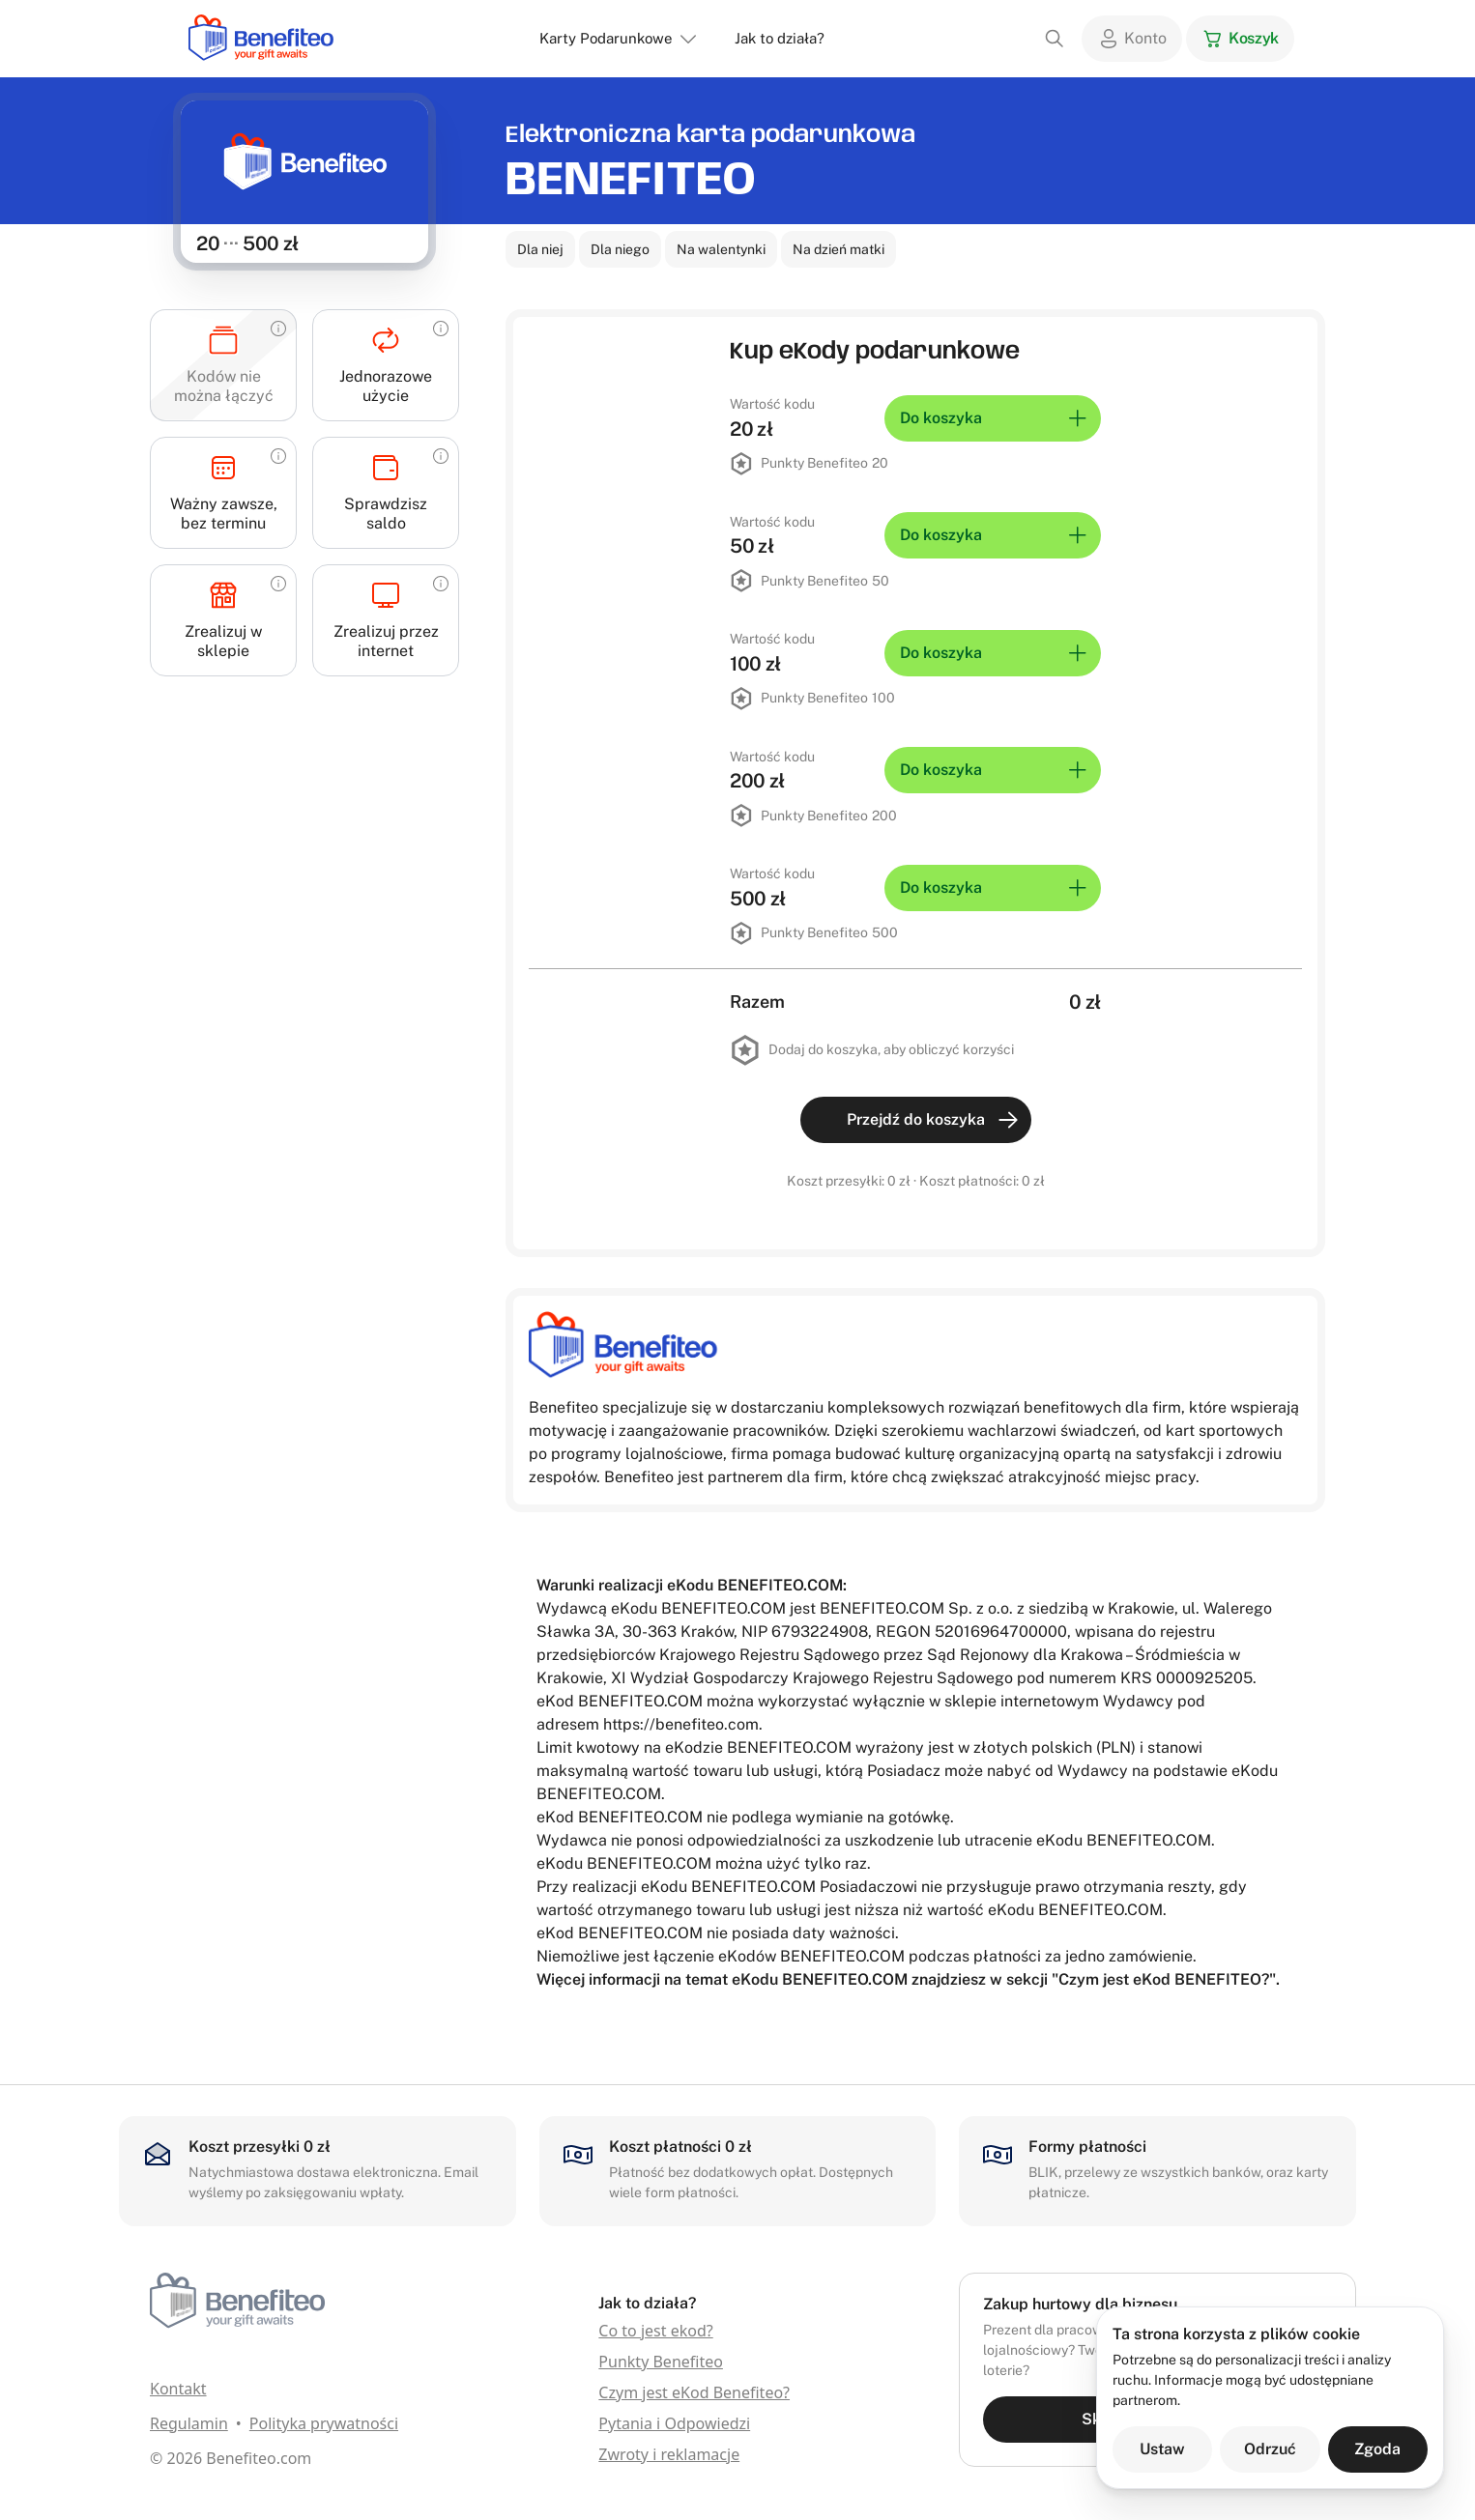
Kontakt (178, 2388)
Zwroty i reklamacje (668, 2454)
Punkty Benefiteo (660, 2361)
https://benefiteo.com (681, 1724)
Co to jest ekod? (655, 2330)
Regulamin (189, 2423)
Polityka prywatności (323, 2423)
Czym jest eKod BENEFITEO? (1163, 1979)
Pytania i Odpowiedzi (674, 2423)
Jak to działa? (779, 38)
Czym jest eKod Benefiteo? (694, 2392)
